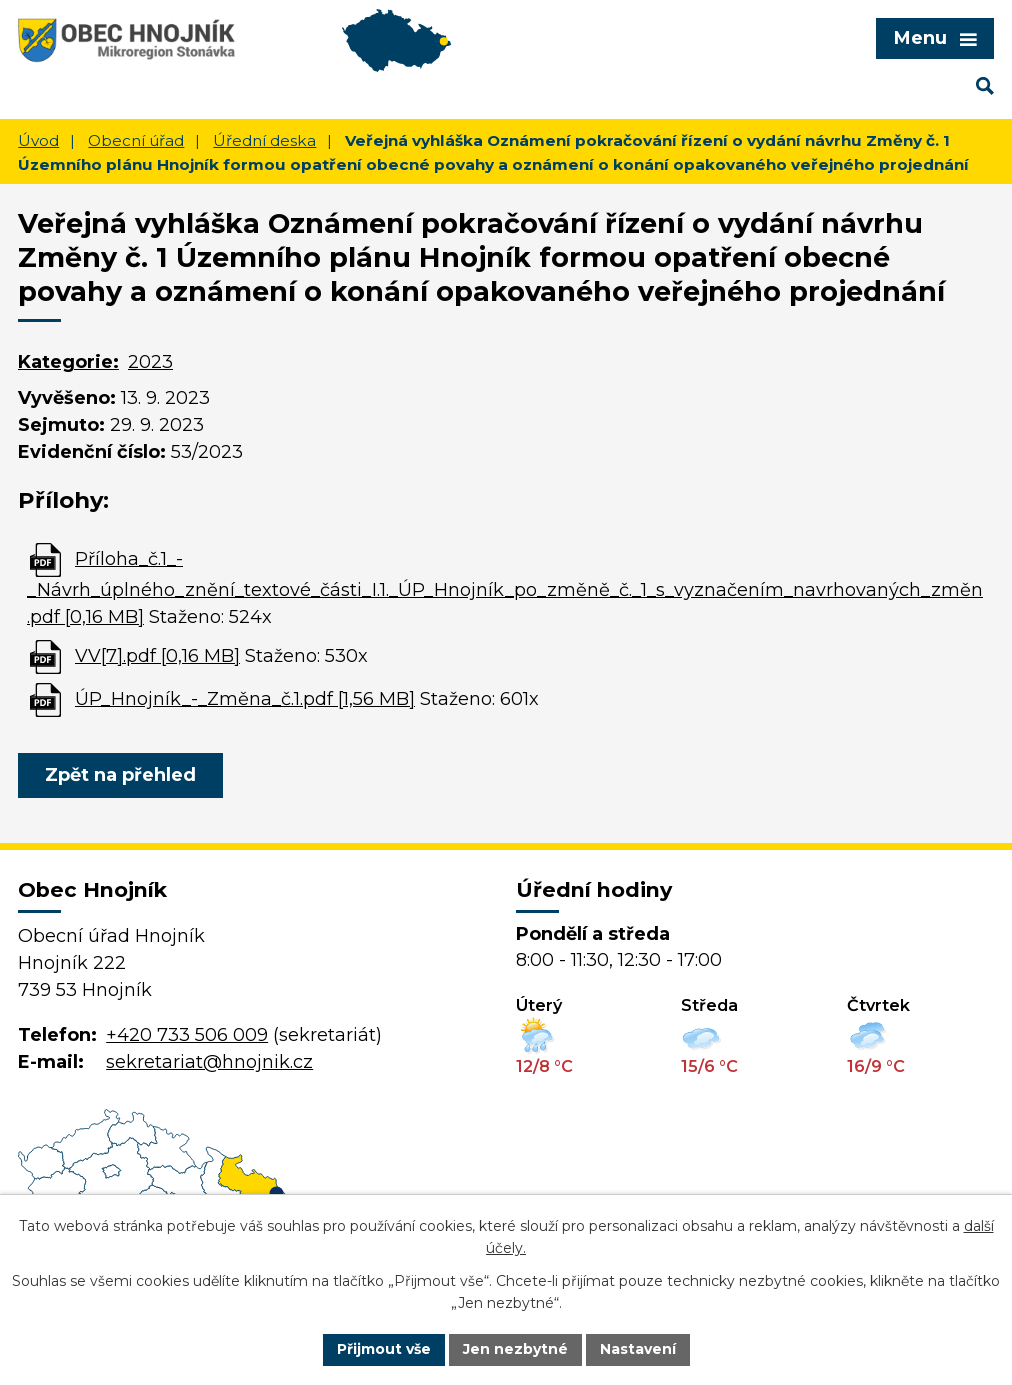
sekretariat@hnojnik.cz (209, 1062)
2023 (150, 362)
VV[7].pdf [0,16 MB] (157, 656)
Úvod (38, 140)
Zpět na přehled (120, 775)
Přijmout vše (384, 1349)
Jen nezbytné (515, 1349)
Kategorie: (68, 362)
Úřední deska (264, 140)
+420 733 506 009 (187, 1035)
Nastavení (638, 1349)
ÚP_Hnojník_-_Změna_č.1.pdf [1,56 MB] (245, 699)
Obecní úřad (136, 140)
